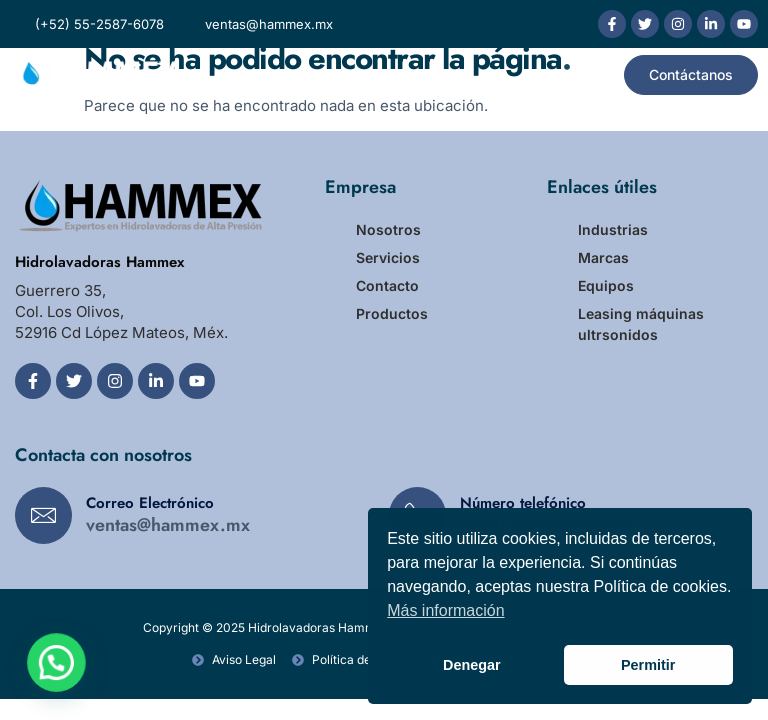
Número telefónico (523, 503)
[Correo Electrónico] (43, 515)
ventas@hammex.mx (168, 525)
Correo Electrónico (150, 503)
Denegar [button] (472, 665)
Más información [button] (445, 610)
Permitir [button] (648, 665)
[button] (583, 75)
